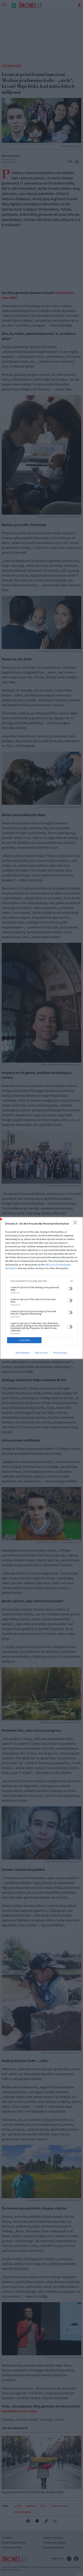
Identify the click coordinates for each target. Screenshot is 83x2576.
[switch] (69, 1288)
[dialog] (41, 1288)
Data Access (41, 1352)
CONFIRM (24, 1340)
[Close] (76, 1223)
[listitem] (41, 1281)
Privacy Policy (60, 1352)
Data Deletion (23, 1352)
